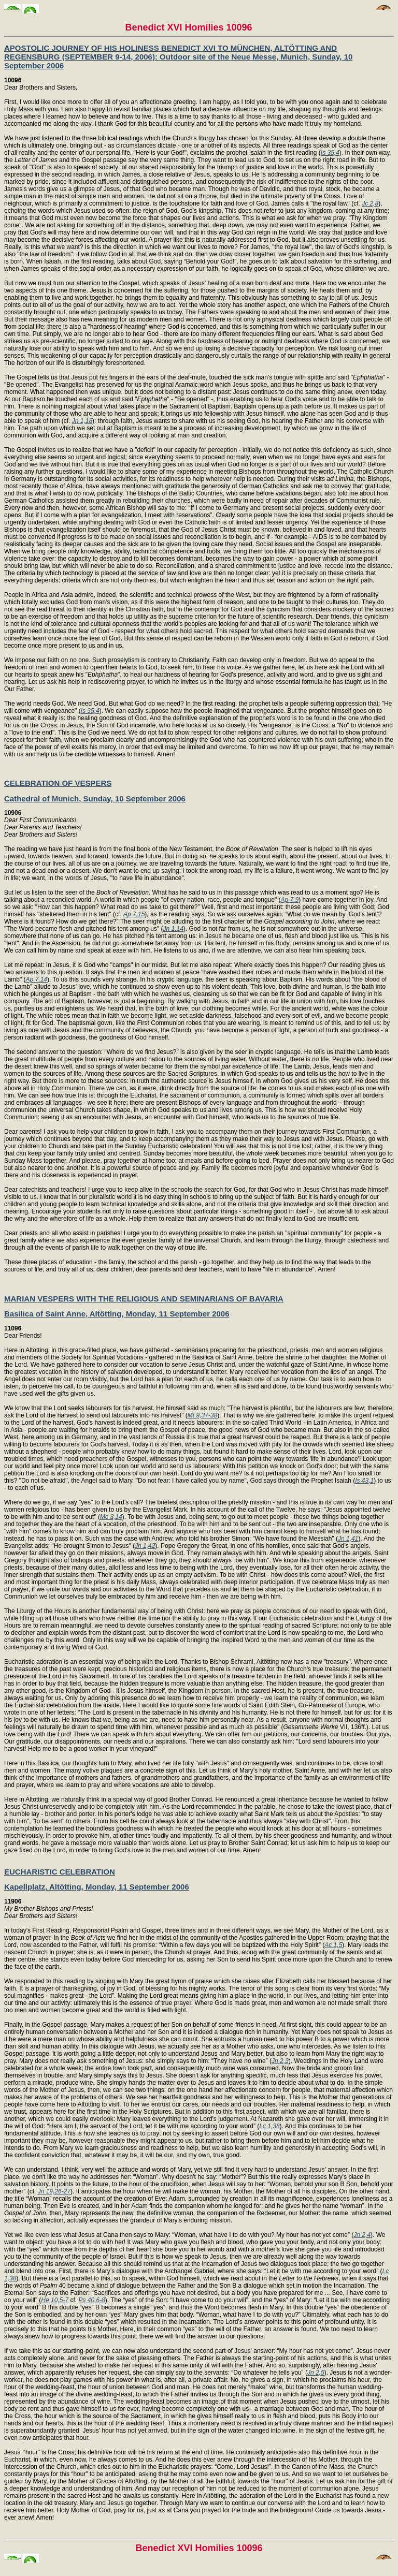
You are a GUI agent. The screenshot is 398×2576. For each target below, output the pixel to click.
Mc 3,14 (111, 1516)
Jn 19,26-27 (54, 2191)
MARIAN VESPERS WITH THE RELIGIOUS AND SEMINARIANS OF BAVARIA (143, 1298)
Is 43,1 (364, 1480)
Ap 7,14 (36, 979)
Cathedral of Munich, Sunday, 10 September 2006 (95, 798)
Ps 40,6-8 (91, 2300)
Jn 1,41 (348, 1538)
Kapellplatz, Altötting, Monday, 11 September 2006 (96, 1886)
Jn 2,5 (315, 2372)
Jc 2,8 (370, 203)
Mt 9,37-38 (202, 1415)
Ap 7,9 (290, 899)
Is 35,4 (330, 152)
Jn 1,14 (173, 928)
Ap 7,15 (134, 914)
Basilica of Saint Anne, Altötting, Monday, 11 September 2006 (117, 1313)
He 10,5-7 (54, 2300)
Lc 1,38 (269, 2126)
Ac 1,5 (333, 1945)
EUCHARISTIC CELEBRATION (59, 1871)
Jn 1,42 (145, 1545)
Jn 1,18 (82, 421)
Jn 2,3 (280, 2061)
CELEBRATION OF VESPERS (57, 783)
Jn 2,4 (362, 2234)
